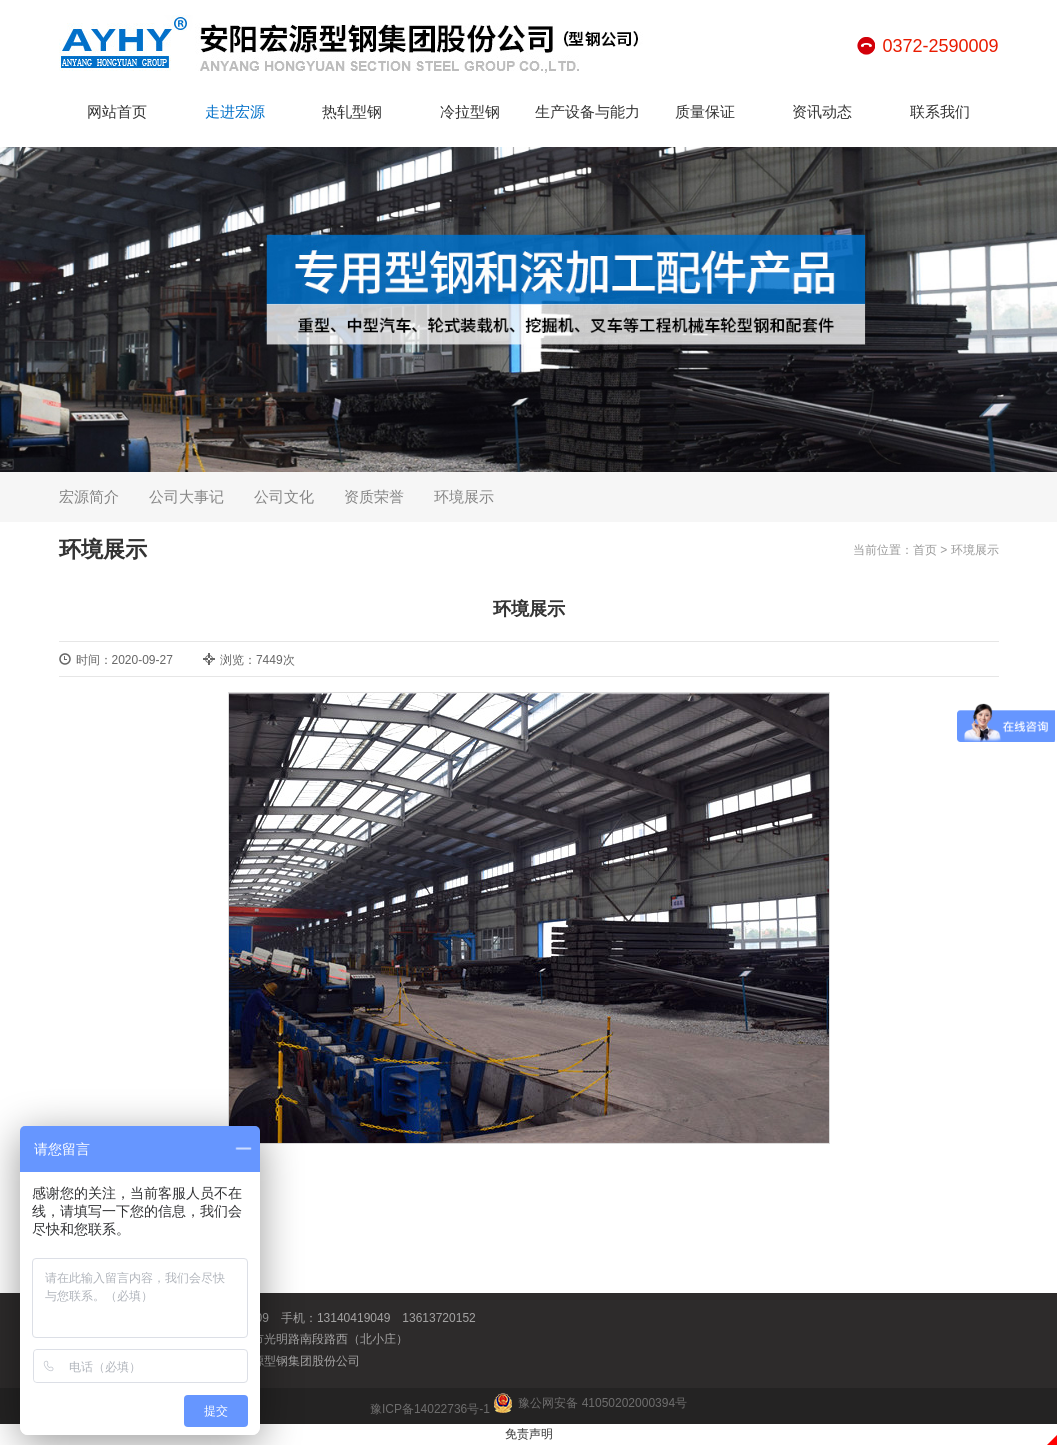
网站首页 (117, 111)
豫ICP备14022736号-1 (430, 1409)
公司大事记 (186, 496)
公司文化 (284, 496)
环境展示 (464, 496)
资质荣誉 (374, 496)
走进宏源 (235, 111)
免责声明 (529, 1434)
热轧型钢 (352, 111)
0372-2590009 (940, 46)
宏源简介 (89, 496)
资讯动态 (822, 111)
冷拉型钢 (470, 111)
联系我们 (940, 111)
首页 (925, 550)
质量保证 (705, 111)
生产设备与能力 (587, 111)
